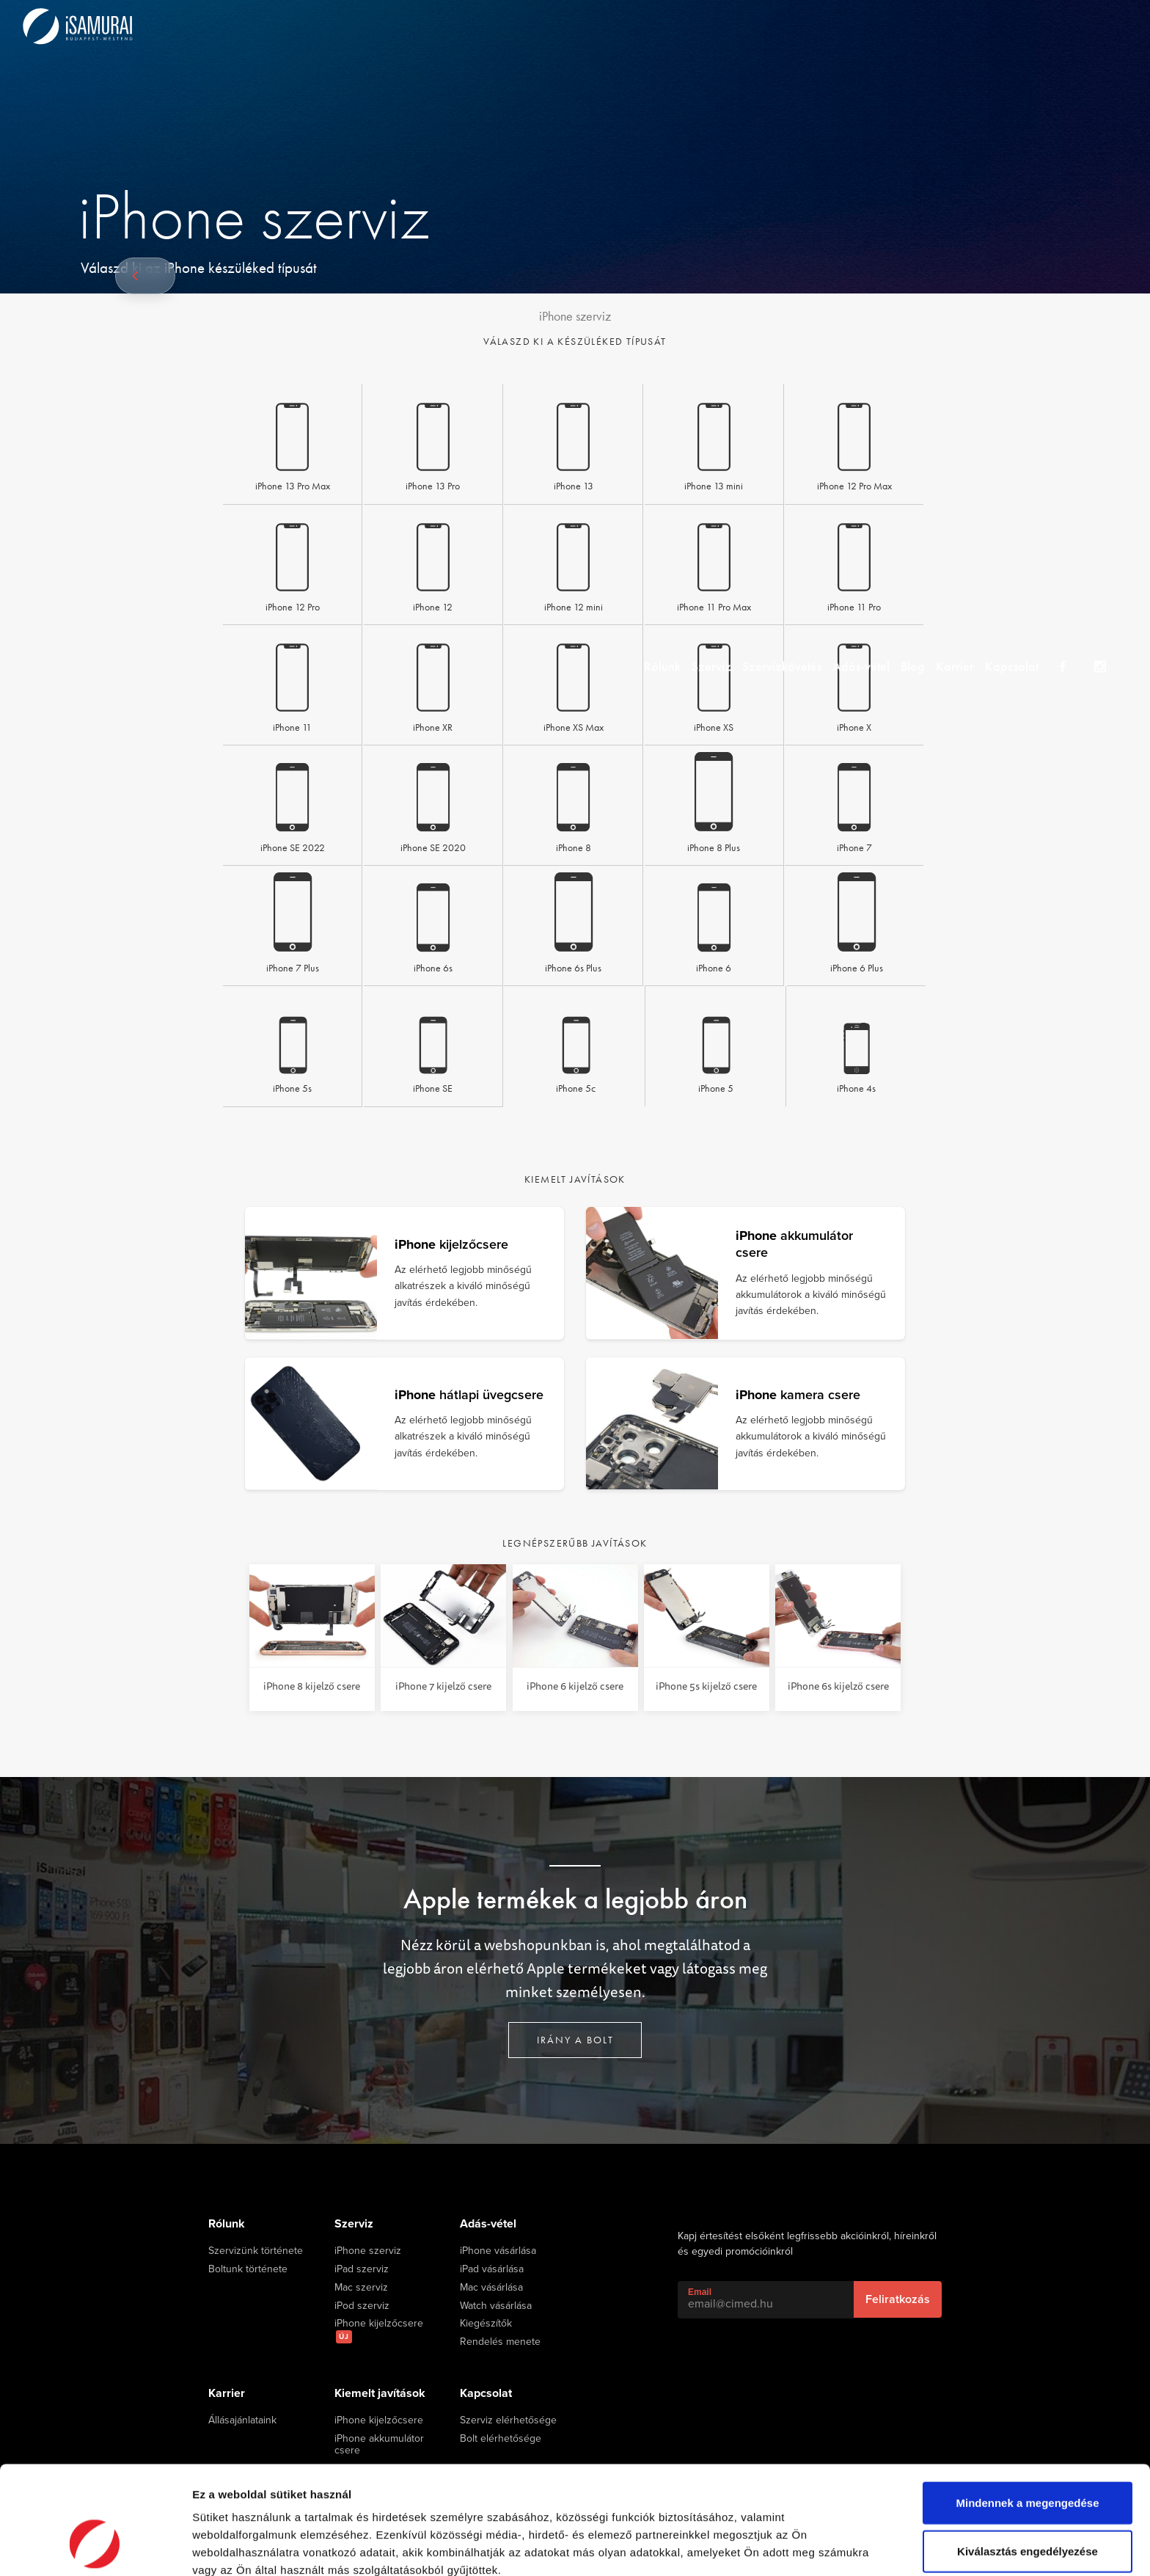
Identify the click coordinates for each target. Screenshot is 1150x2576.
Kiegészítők (486, 2323)
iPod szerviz (361, 2306)
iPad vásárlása (492, 2269)
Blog (924, 25)
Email (699, 2292)
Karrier (973, 25)
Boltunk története (248, 2269)
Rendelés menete (500, 2342)
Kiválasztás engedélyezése (1027, 2458)
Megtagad (1027, 2506)
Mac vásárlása (491, 2288)
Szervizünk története (255, 2251)
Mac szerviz (361, 2288)
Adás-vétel (864, 25)
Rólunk (644, 25)
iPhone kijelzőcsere (378, 2330)
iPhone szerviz (367, 2251)
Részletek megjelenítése (256, 2547)
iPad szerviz (361, 2269)
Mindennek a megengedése (1027, 2410)
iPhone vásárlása (498, 2251)
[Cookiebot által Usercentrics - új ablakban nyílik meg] (95, 2547)
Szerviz (700, 25)
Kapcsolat (1037, 25)
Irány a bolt (575, 2039)
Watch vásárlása (496, 2306)
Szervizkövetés (778, 25)
